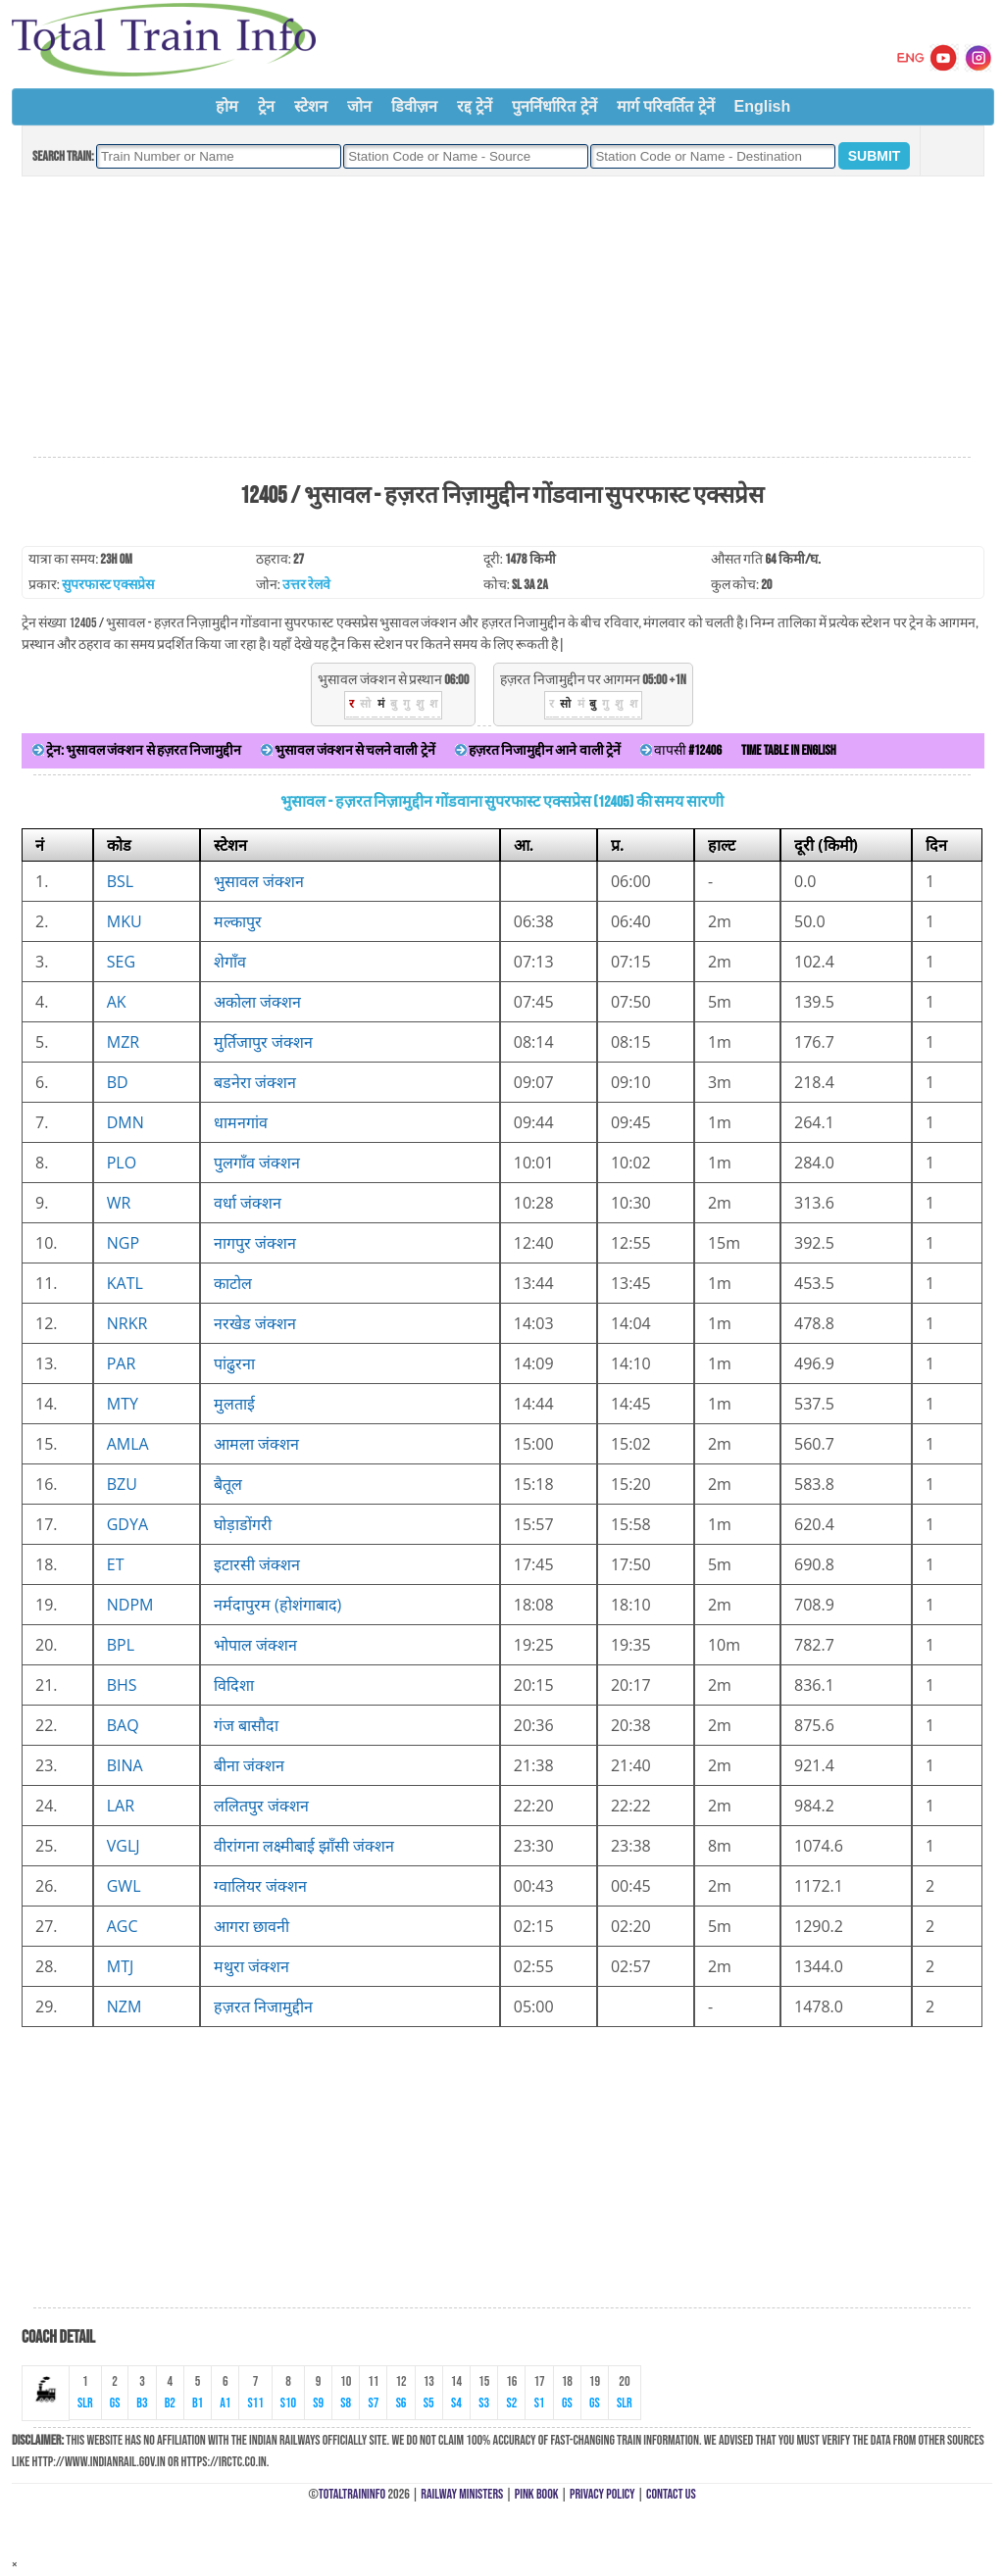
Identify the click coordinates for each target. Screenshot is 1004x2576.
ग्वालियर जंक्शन (260, 1886)
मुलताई (234, 1403)
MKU (124, 921)
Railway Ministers (462, 2494)
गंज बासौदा (246, 1725)
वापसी (681, 750)
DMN (125, 1122)
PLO (121, 1162)
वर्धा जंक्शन (247, 1203)
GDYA (127, 1524)
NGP (123, 1243)
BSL (120, 881)
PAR (121, 1363)
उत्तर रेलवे (306, 584)
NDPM (130, 1604)
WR (119, 1203)
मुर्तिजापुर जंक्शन (263, 1042)
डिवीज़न (414, 106)
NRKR (127, 1323)
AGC (122, 1926)
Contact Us (671, 2494)
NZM (124, 2006)
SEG (121, 961)
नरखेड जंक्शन (255, 1323)
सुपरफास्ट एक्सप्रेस (108, 584)
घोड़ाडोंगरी (243, 1524)
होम (227, 106)
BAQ (123, 1725)
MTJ (120, 1966)
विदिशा (234, 1685)
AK (116, 1002)
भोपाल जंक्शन (255, 1645)
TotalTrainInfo (352, 2494)
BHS (122, 1685)
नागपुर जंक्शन (255, 1243)
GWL (124, 1886)
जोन (359, 106)
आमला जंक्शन (256, 1444)
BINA (125, 1765)
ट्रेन (266, 106)
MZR (123, 1042)
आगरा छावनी (251, 1926)
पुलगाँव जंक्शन (257, 1162)
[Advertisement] (502, 317)
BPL (120, 1645)
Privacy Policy (602, 2494)
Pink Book (537, 2494)
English (762, 106)
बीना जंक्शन (249, 1765)
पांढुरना (234, 1363)
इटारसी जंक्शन (257, 1564)
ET (116, 1564)
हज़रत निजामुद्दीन (263, 2006)
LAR (120, 1805)
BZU (122, 1484)
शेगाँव (230, 961)
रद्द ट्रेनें (474, 106)
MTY (122, 1403)
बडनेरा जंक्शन (255, 1082)
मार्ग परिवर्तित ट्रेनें (666, 106)
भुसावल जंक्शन (259, 881)
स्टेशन (310, 106)
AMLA (128, 1444)
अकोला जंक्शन (257, 1002)
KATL (125, 1283)
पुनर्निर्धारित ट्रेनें (554, 106)
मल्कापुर (238, 921)
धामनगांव (241, 1122)
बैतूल (228, 1484)
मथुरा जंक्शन (251, 1966)
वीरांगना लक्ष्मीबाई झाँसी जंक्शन (304, 1846)
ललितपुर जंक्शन (261, 1805)
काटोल (233, 1283)
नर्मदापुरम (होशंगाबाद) (278, 1604)
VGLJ (123, 1846)
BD (117, 1082)
